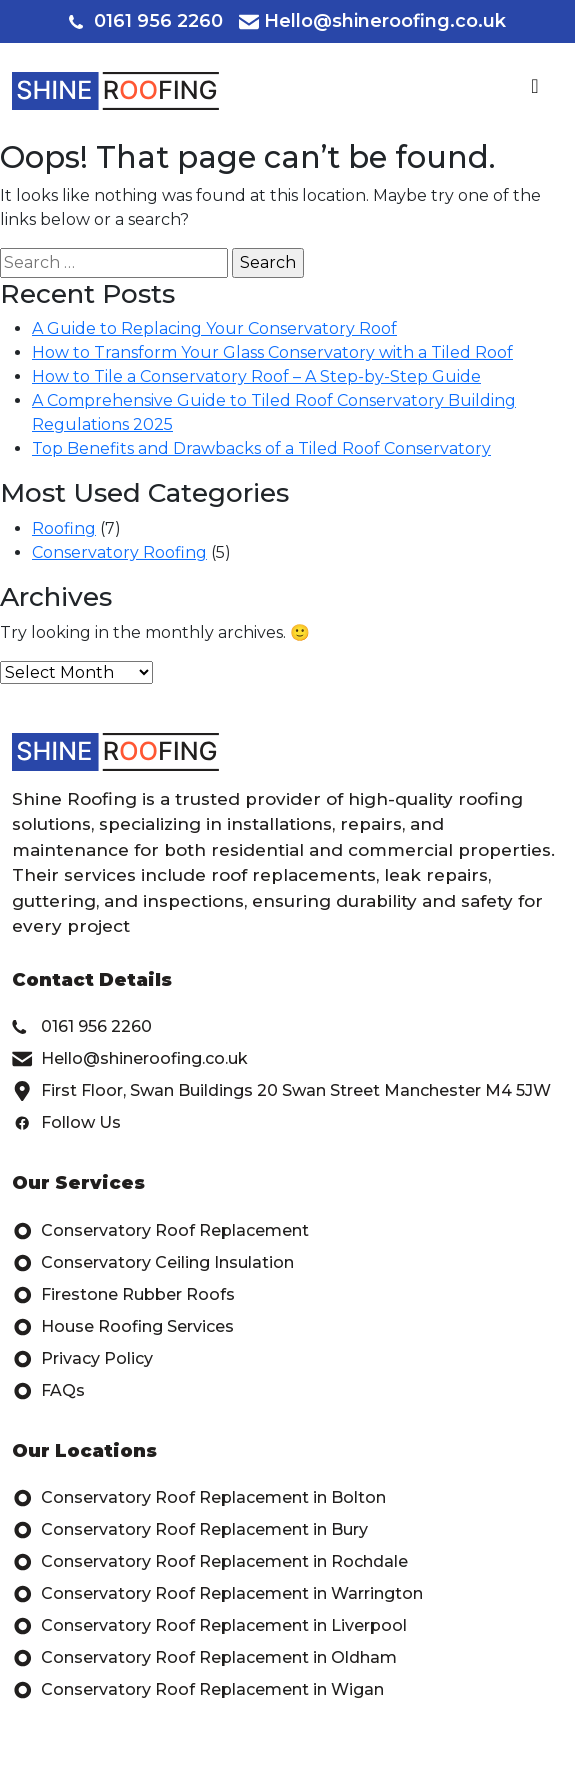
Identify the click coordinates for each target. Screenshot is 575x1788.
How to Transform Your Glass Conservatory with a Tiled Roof (272, 352)
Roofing (64, 528)
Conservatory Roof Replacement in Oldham (204, 1658)
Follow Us (66, 1123)
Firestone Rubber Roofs (123, 1295)
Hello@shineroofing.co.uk (372, 21)
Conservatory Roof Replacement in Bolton (199, 1498)
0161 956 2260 (146, 21)
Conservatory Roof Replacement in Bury (190, 1530)
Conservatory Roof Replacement (160, 1231)
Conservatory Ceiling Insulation (153, 1263)
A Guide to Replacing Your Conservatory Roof (214, 328)
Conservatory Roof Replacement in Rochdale (210, 1562)
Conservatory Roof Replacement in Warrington (217, 1594)
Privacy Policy (82, 1359)
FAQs (48, 1391)
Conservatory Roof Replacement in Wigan (198, 1690)
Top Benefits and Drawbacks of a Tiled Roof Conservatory (261, 448)
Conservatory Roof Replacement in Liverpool (209, 1626)
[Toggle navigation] (535, 91)
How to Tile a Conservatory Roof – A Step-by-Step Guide (256, 376)
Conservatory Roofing (119, 552)
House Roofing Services (123, 1327)
